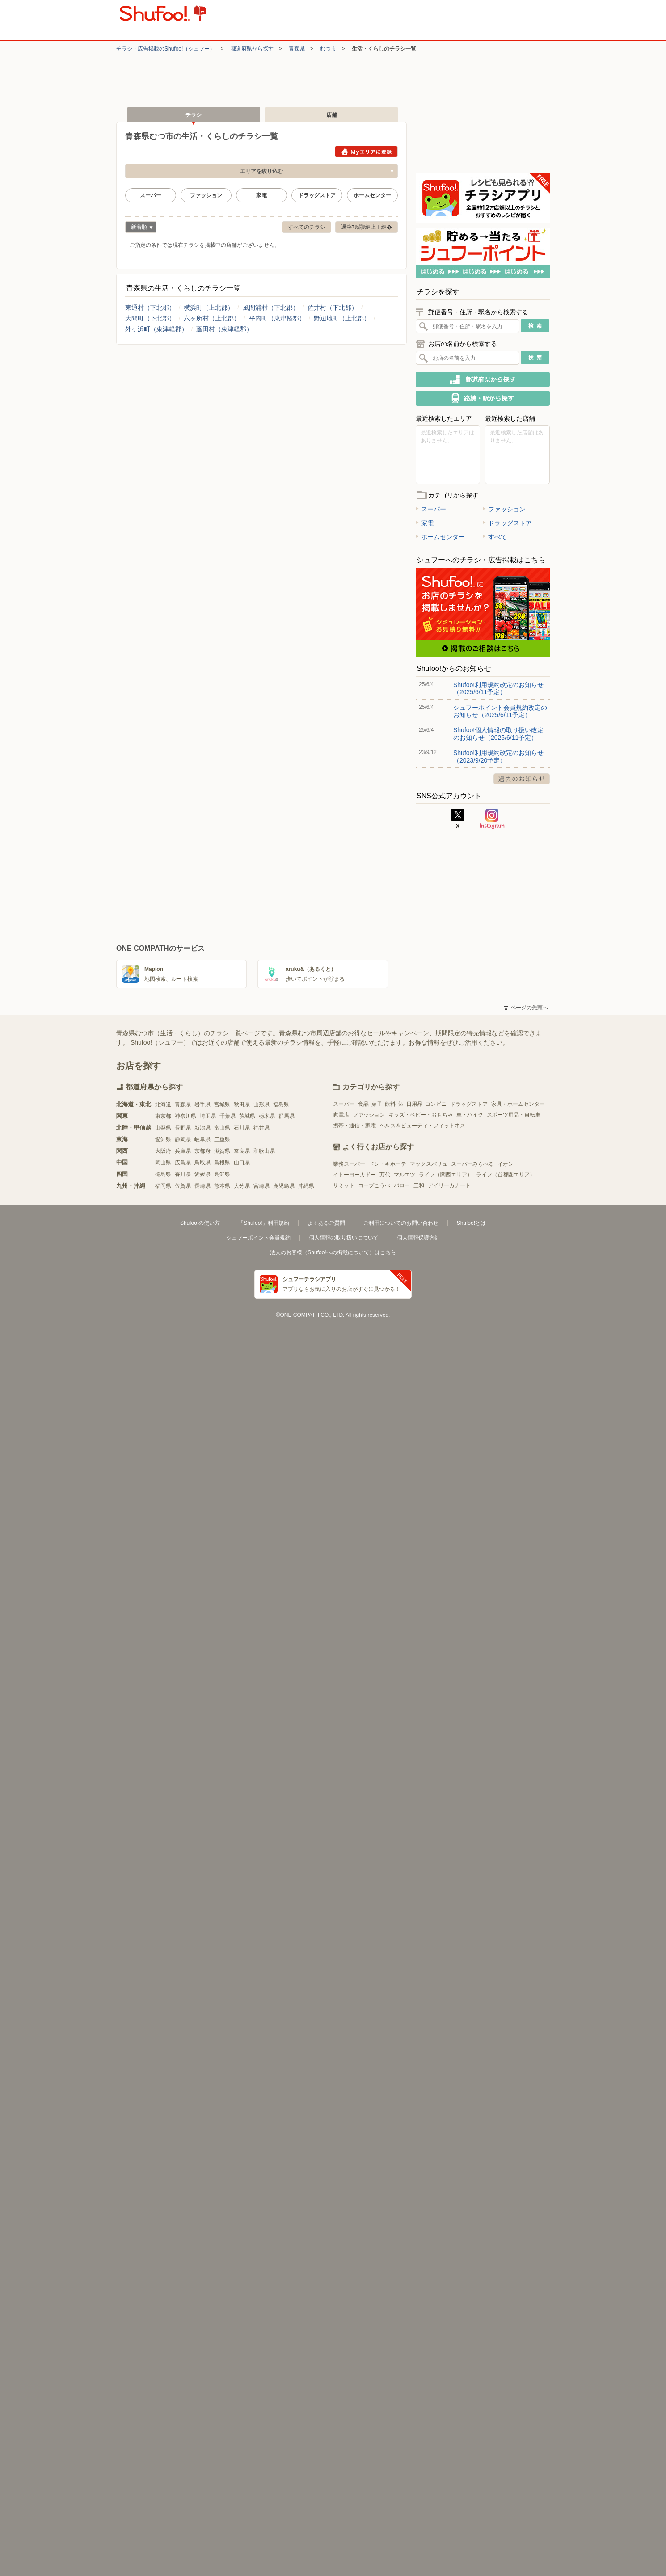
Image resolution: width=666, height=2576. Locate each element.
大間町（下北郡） (150, 318)
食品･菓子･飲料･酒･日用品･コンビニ (402, 1104)
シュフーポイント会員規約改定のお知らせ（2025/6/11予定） (500, 711)
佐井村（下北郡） (333, 307)
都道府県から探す (252, 49)
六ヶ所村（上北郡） (212, 318)
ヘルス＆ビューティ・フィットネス (422, 1125)
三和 (418, 1185)
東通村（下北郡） (150, 307)
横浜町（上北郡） (209, 307)
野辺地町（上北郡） (342, 318)
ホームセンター (372, 195)
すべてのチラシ (306, 227)
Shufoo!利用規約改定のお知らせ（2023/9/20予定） (498, 756)
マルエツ (404, 1175)
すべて (495, 536)
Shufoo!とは (471, 1223)
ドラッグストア (317, 195)
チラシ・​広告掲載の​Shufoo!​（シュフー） (165, 49)
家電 (261, 195)
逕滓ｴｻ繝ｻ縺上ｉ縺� (366, 227)
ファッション (206, 195)
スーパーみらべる (472, 1164)
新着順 (139, 228)
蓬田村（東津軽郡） (224, 329)
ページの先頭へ (526, 1007)
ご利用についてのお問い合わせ (400, 1223)
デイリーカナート (449, 1185)
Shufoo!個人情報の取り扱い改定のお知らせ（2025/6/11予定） (498, 733)
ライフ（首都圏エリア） (505, 1175)
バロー (402, 1185)
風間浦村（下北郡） (271, 307)
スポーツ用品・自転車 (513, 1115)
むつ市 (328, 49)
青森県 (297, 49)
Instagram (492, 819)
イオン (505, 1164)
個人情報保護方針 (418, 1238)
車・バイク (469, 1115)
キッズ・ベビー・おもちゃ (420, 1115)
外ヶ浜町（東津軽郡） (156, 329)
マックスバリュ (428, 1164)
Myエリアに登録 (366, 151)
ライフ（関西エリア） (445, 1175)
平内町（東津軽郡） (277, 318)
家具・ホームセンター (518, 1104)
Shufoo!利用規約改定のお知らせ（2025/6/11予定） (498, 688)
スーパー (150, 195)
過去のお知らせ (521, 778)
